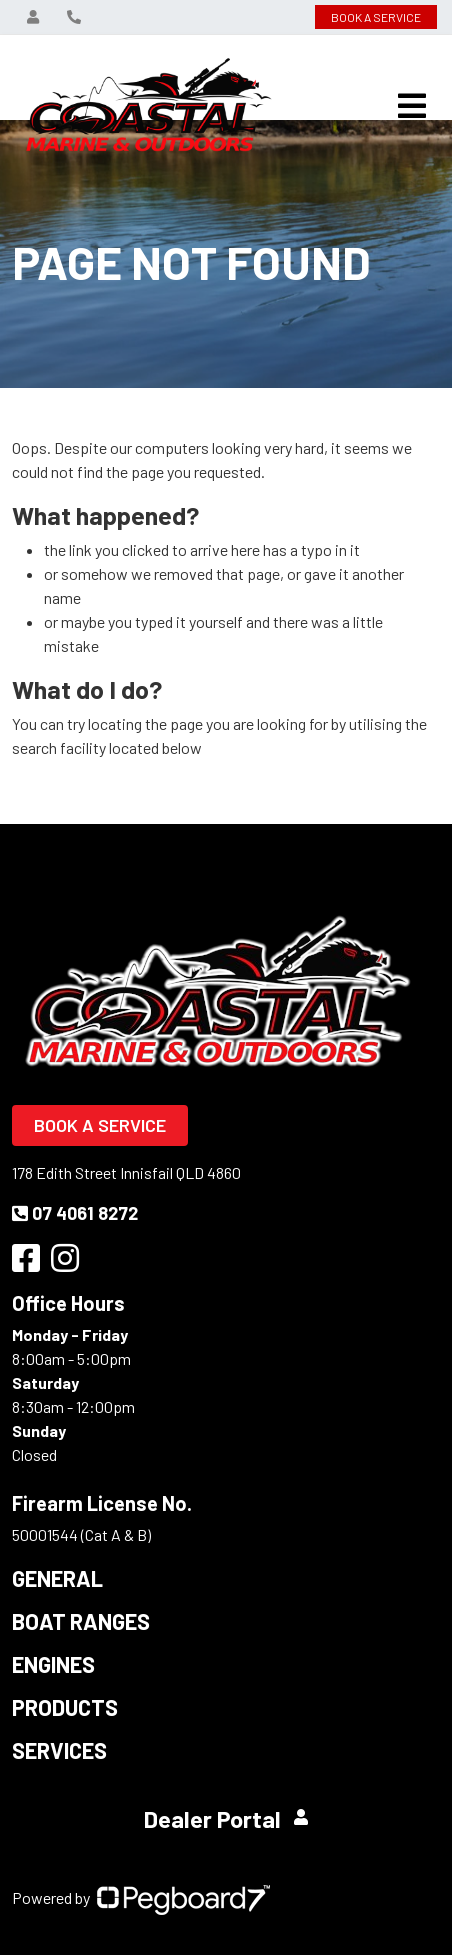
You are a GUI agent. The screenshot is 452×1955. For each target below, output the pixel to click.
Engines (53, 1664)
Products (65, 1707)
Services (59, 1750)
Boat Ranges (81, 1621)
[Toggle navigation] (412, 106)
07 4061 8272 (75, 1213)
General (57, 1578)
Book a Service (100, 1125)
